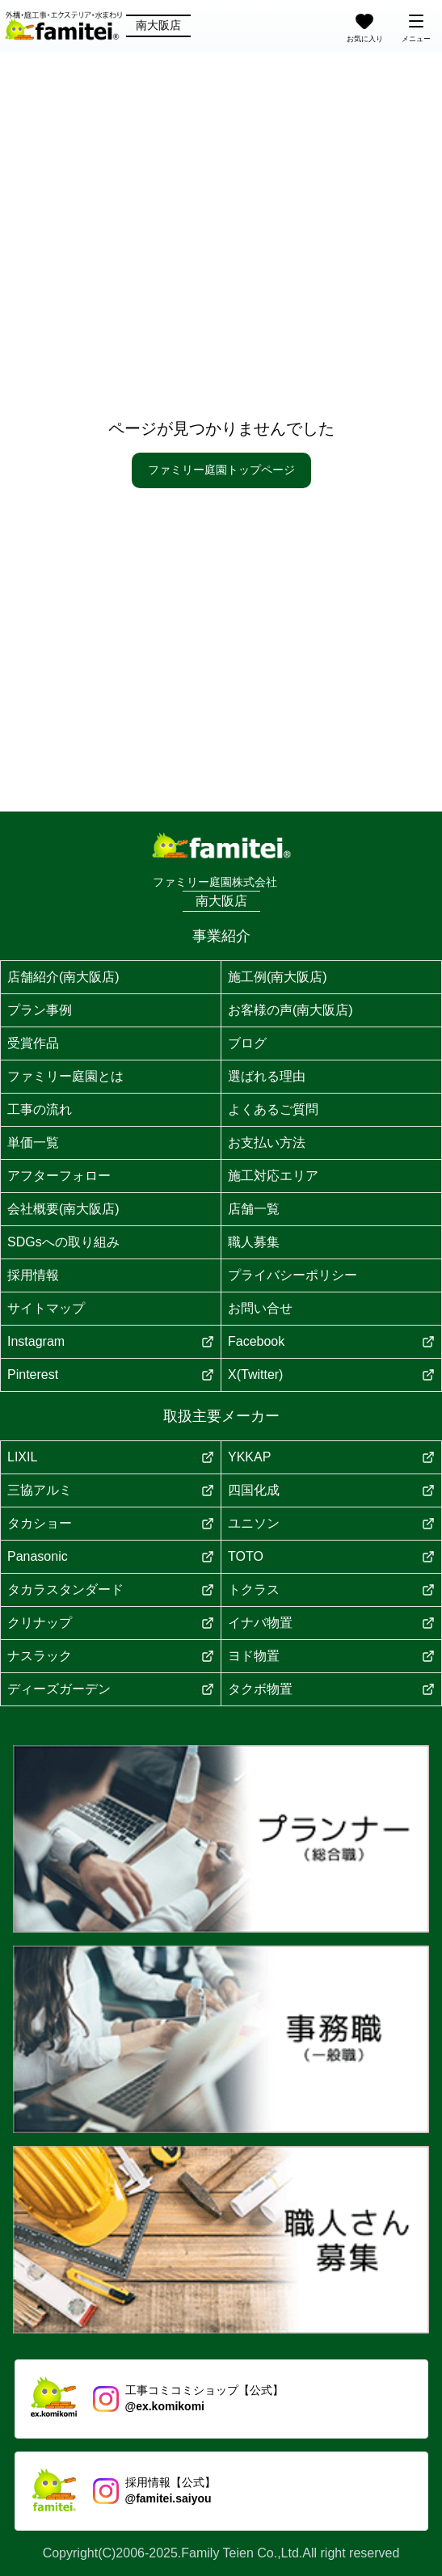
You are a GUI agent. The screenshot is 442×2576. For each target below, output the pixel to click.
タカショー (110, 1523)
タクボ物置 (331, 1689)
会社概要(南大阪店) (63, 1209)
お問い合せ (260, 1308)
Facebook (331, 1341)
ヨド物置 (331, 1656)
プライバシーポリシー (292, 1275)
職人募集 (254, 1242)
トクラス (331, 1589)
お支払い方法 (266, 1142)
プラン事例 (39, 1010)
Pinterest (110, 1374)
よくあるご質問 (273, 1109)
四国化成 (331, 1490)
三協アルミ (110, 1490)
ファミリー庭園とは (65, 1076)
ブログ (247, 1043)
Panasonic (110, 1556)
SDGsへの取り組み (63, 1242)
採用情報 (33, 1275)
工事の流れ (39, 1109)
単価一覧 (33, 1142)
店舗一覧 (254, 1209)
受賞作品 (33, 1043)
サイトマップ (46, 1308)
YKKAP (331, 1457)
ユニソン (331, 1523)
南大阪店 (158, 25)
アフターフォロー (59, 1176)
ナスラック (110, 1656)
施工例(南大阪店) (277, 977)
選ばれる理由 (266, 1076)
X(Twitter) (331, 1374)
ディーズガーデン (110, 1689)
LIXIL (110, 1457)
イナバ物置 (331, 1622)
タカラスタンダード (110, 1589)
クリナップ (110, 1622)
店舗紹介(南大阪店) (63, 977)
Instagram (110, 1341)
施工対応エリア (273, 1176)
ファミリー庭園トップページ (221, 469)
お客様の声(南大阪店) (290, 1010)
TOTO (331, 1556)
